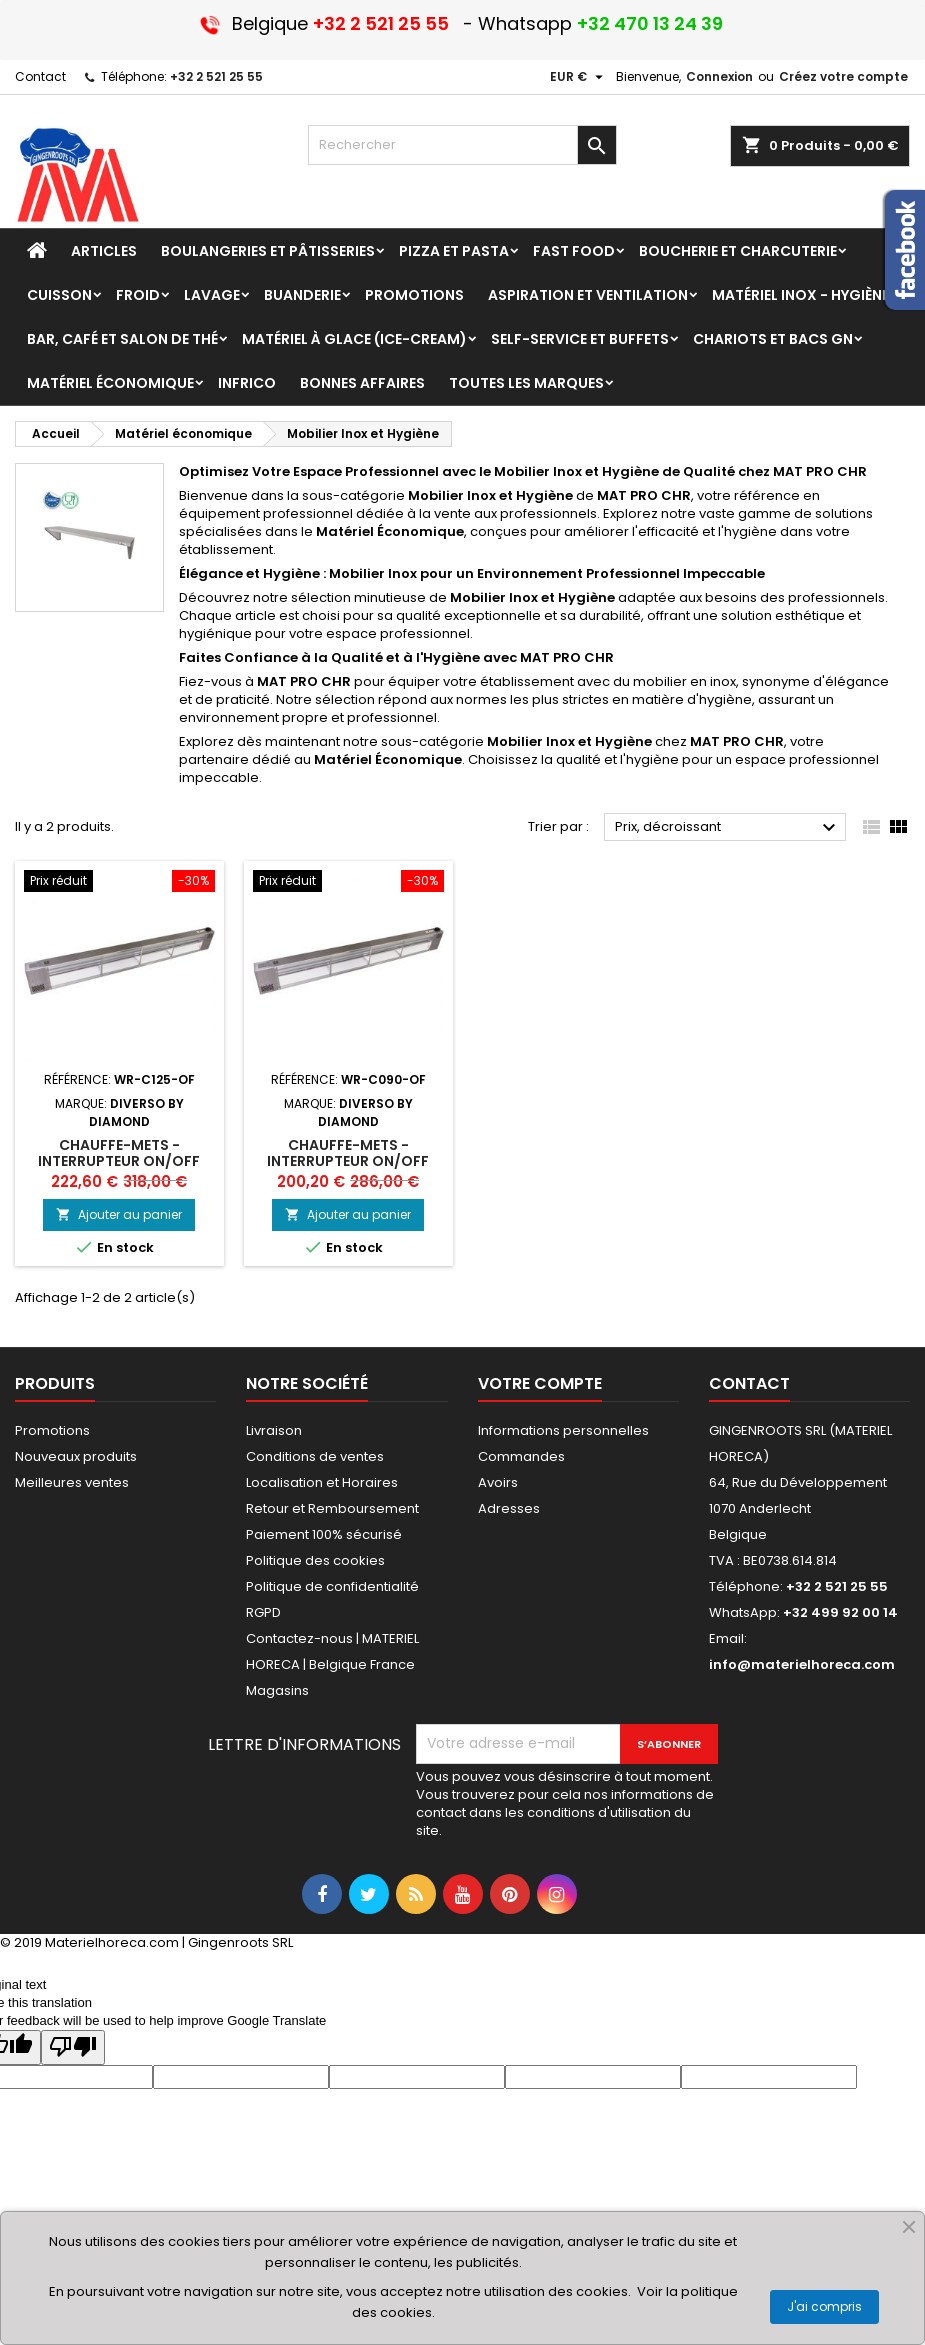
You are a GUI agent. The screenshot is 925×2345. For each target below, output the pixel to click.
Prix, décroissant (728, 828)
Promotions (52, 1430)
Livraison (274, 1430)
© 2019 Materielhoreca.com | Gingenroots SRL (146, 1942)
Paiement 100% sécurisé (324, 1534)
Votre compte (540, 1383)
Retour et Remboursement (332, 1508)
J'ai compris (824, 2306)
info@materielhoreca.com (802, 1664)
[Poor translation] (73, 2047)
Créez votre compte (843, 76)
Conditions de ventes (315, 1456)
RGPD (263, 1612)
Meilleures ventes (72, 1482)
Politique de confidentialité (332, 1586)
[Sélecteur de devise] (579, 77)
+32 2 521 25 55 (216, 76)
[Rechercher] (462, 145)
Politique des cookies (315, 1560)
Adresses (509, 1508)
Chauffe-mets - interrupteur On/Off (119, 1153)
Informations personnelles (563, 1430)
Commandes (521, 1456)
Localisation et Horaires (322, 1482)
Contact (40, 76)
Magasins (277, 1690)
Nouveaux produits (76, 1456)
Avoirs (498, 1482)
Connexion (719, 76)
